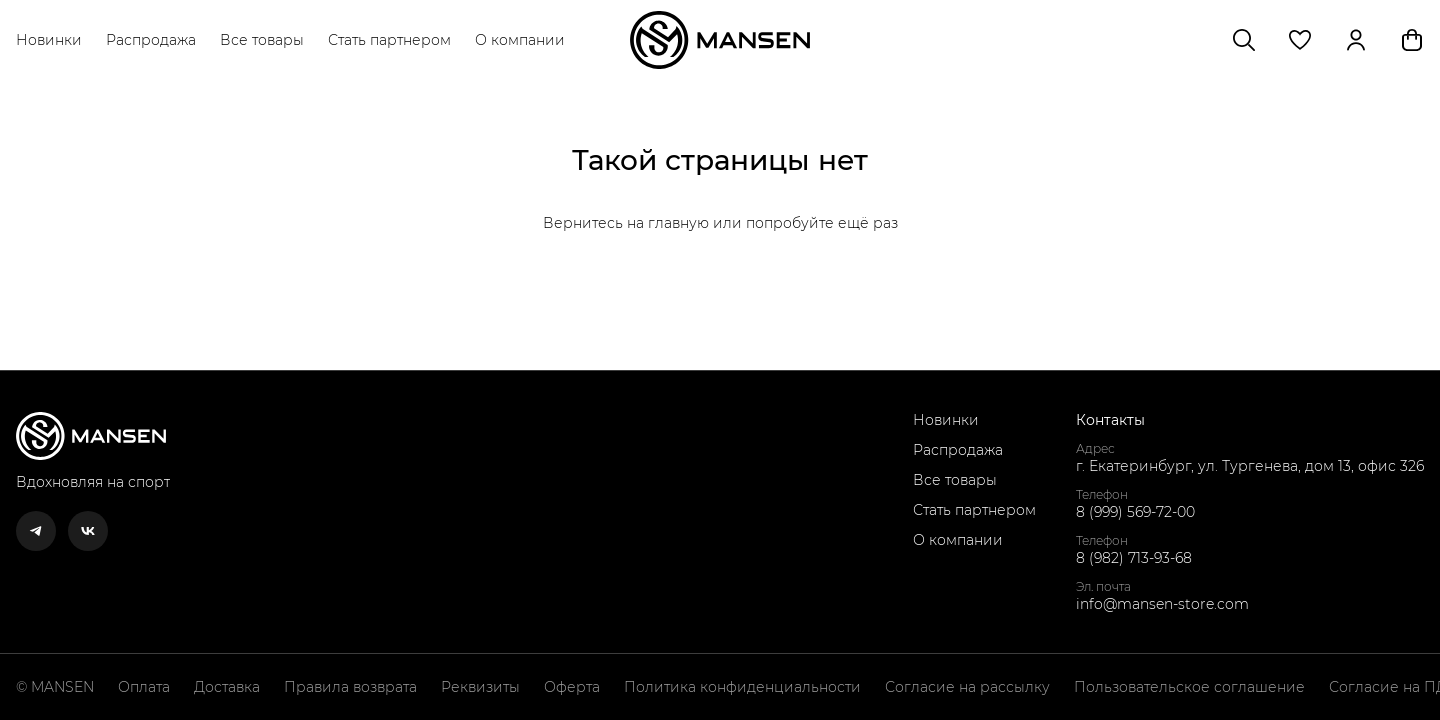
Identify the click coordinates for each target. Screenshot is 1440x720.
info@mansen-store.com (1162, 604)
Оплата (144, 687)
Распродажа (151, 40)
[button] (1300, 40)
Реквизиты (480, 687)
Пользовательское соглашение (1189, 687)
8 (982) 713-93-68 (1134, 558)
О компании (520, 40)
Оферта (572, 687)
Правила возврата (350, 687)
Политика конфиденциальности (742, 687)
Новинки (49, 40)
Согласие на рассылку (967, 687)
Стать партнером (389, 40)
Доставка (227, 687)
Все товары (262, 40)
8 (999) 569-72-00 (1135, 512)
